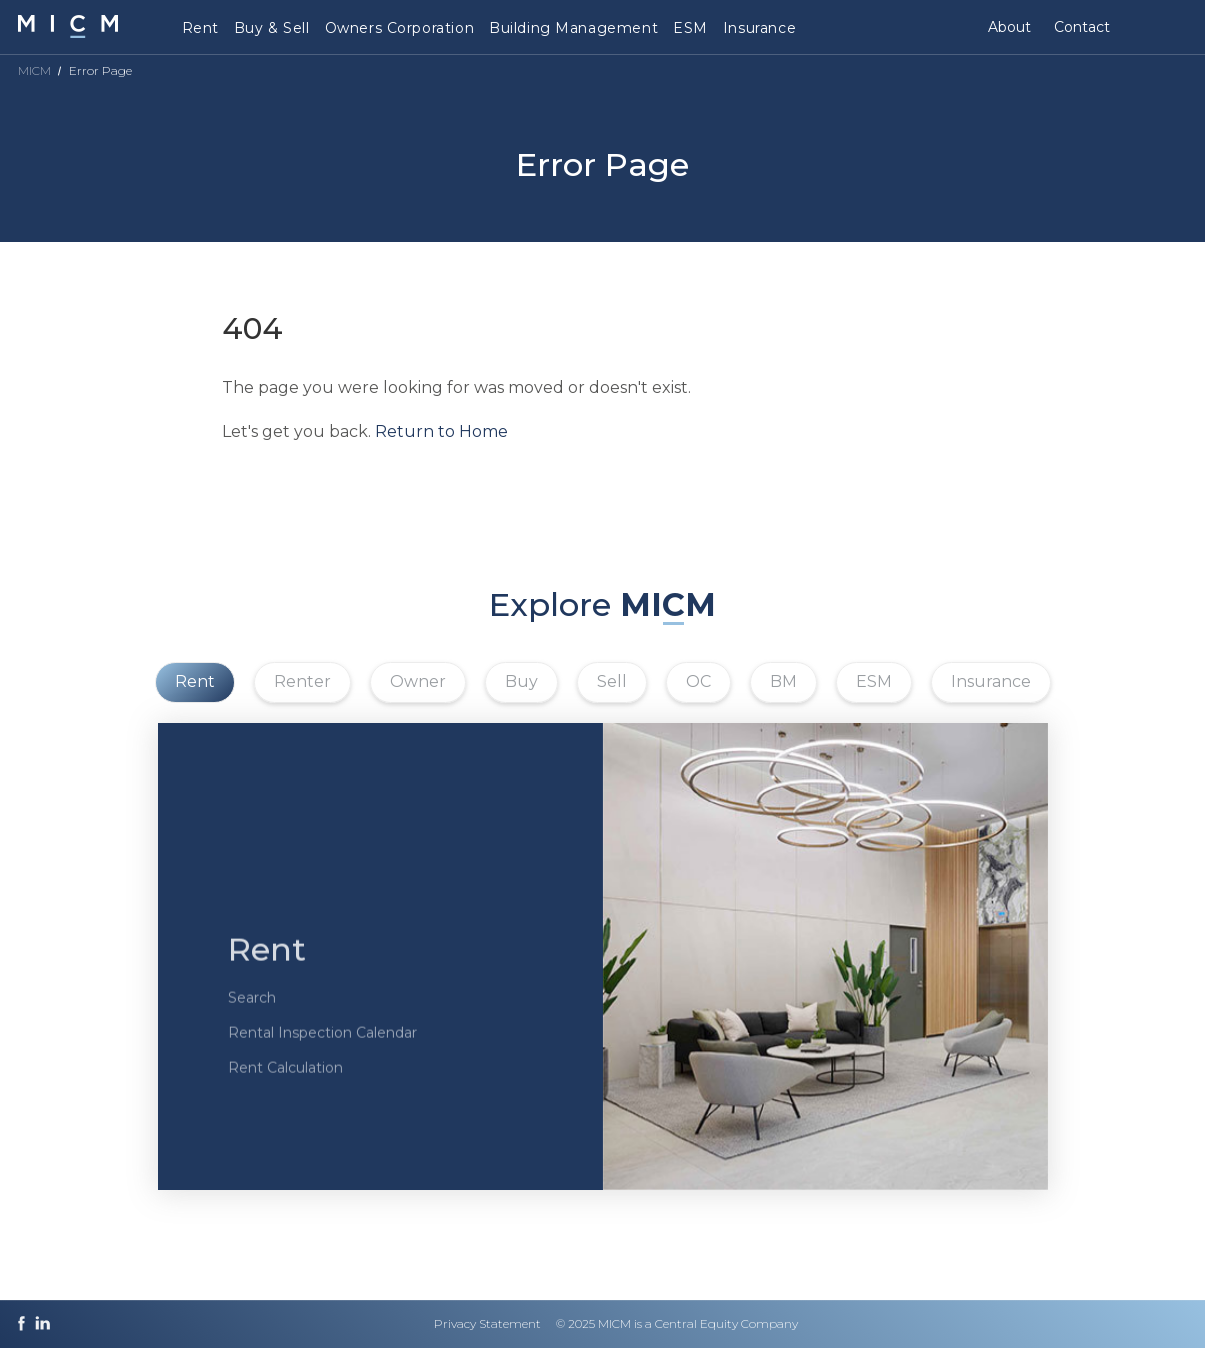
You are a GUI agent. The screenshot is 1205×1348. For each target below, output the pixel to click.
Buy (521, 681)
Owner (418, 681)
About (1009, 27)
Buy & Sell (272, 28)
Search (252, 1015)
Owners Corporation (399, 28)
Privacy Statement (487, 1323)
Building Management (573, 28)
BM (783, 681)
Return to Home (441, 431)
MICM (34, 70)
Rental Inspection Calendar (322, 1050)
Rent (200, 28)
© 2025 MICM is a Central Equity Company (677, 1323)
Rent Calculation (285, 1085)
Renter (302, 681)
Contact (1082, 27)
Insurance (759, 28)
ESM (690, 28)
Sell (612, 681)
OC (698, 681)
